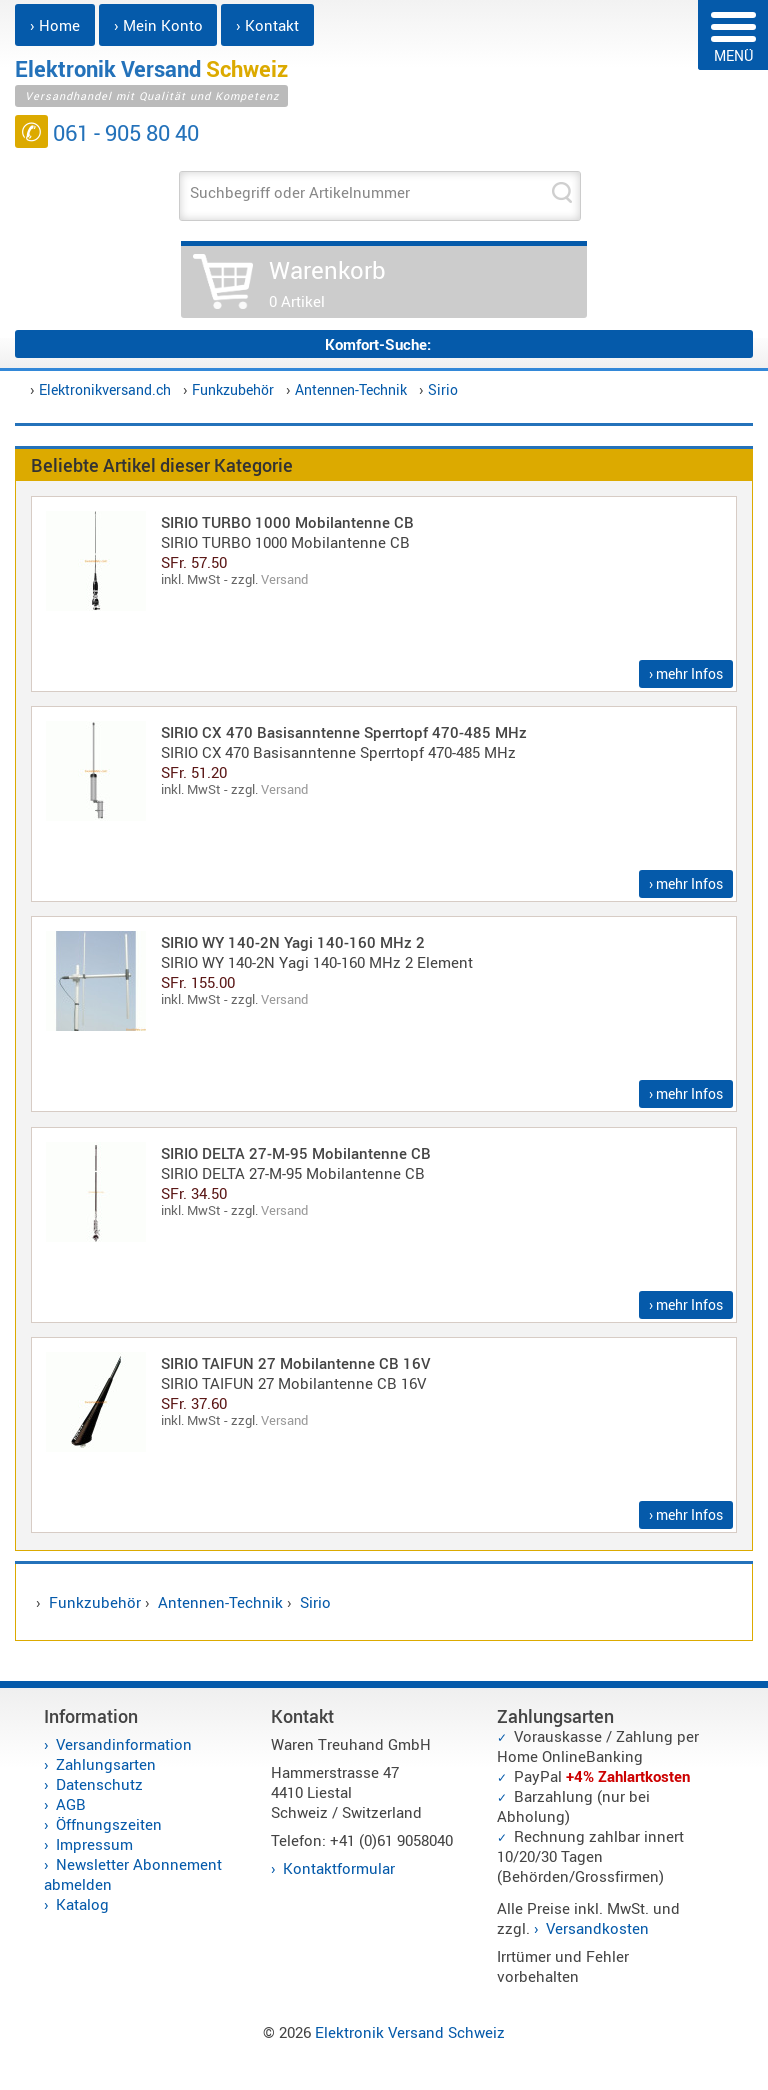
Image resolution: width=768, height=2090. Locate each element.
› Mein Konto (158, 25)
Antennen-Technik (351, 389)
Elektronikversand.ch (105, 389)
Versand (284, 579)
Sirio (443, 389)
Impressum (94, 1844)
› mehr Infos (686, 673)
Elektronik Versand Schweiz (410, 2032)
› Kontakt (267, 25)
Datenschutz (99, 1784)
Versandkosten (597, 1928)
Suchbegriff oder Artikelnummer (300, 192)
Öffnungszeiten (109, 1824)
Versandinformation (124, 1744)
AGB (71, 1804)
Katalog (82, 1904)
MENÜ (733, 38)
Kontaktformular (339, 1868)
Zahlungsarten (106, 1764)
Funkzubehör (233, 389)
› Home (55, 25)
